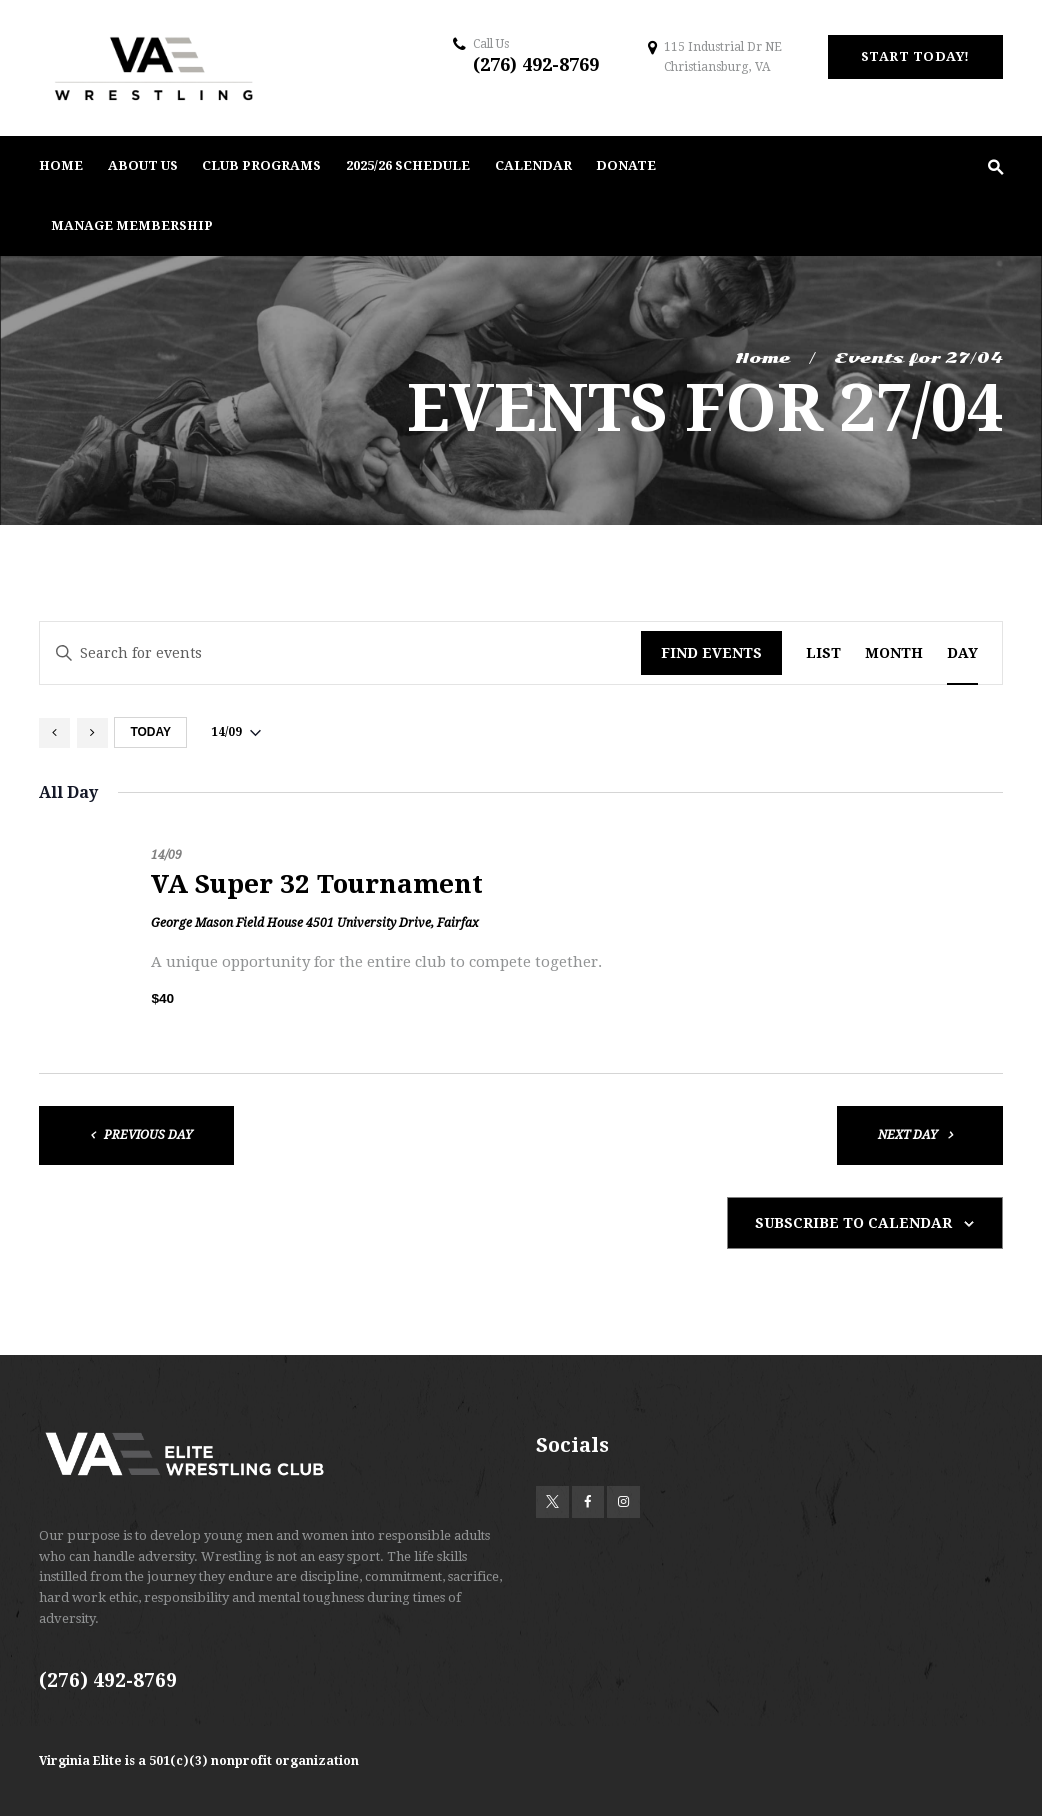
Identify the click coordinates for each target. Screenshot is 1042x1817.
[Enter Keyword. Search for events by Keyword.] (340, 653)
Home (762, 358)
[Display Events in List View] (823, 653)
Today (150, 732)
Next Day (908, 1135)
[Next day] (92, 733)
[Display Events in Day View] (962, 653)
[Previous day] (54, 733)
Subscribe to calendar (853, 1223)
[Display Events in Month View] (894, 653)
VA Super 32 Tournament (317, 884)
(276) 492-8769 (536, 64)
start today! (915, 56)
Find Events (711, 653)
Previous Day (148, 1135)
